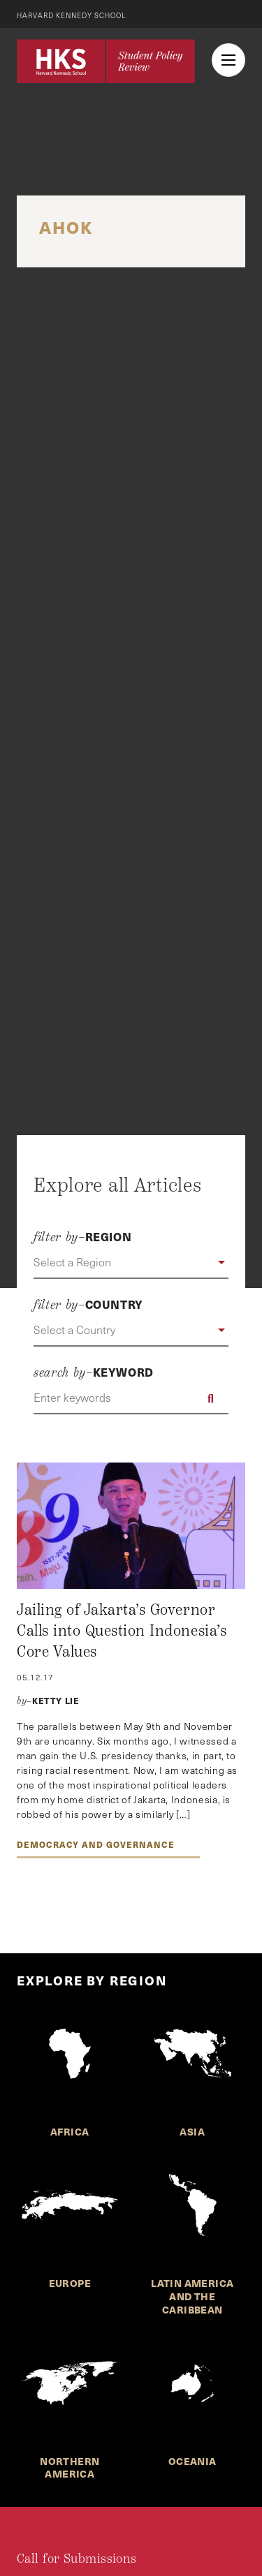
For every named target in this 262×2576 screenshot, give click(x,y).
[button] (131, 1263)
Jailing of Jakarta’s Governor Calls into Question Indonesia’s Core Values (121, 1630)
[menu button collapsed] (228, 60)
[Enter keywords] (131, 1398)
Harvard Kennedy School (71, 15)
